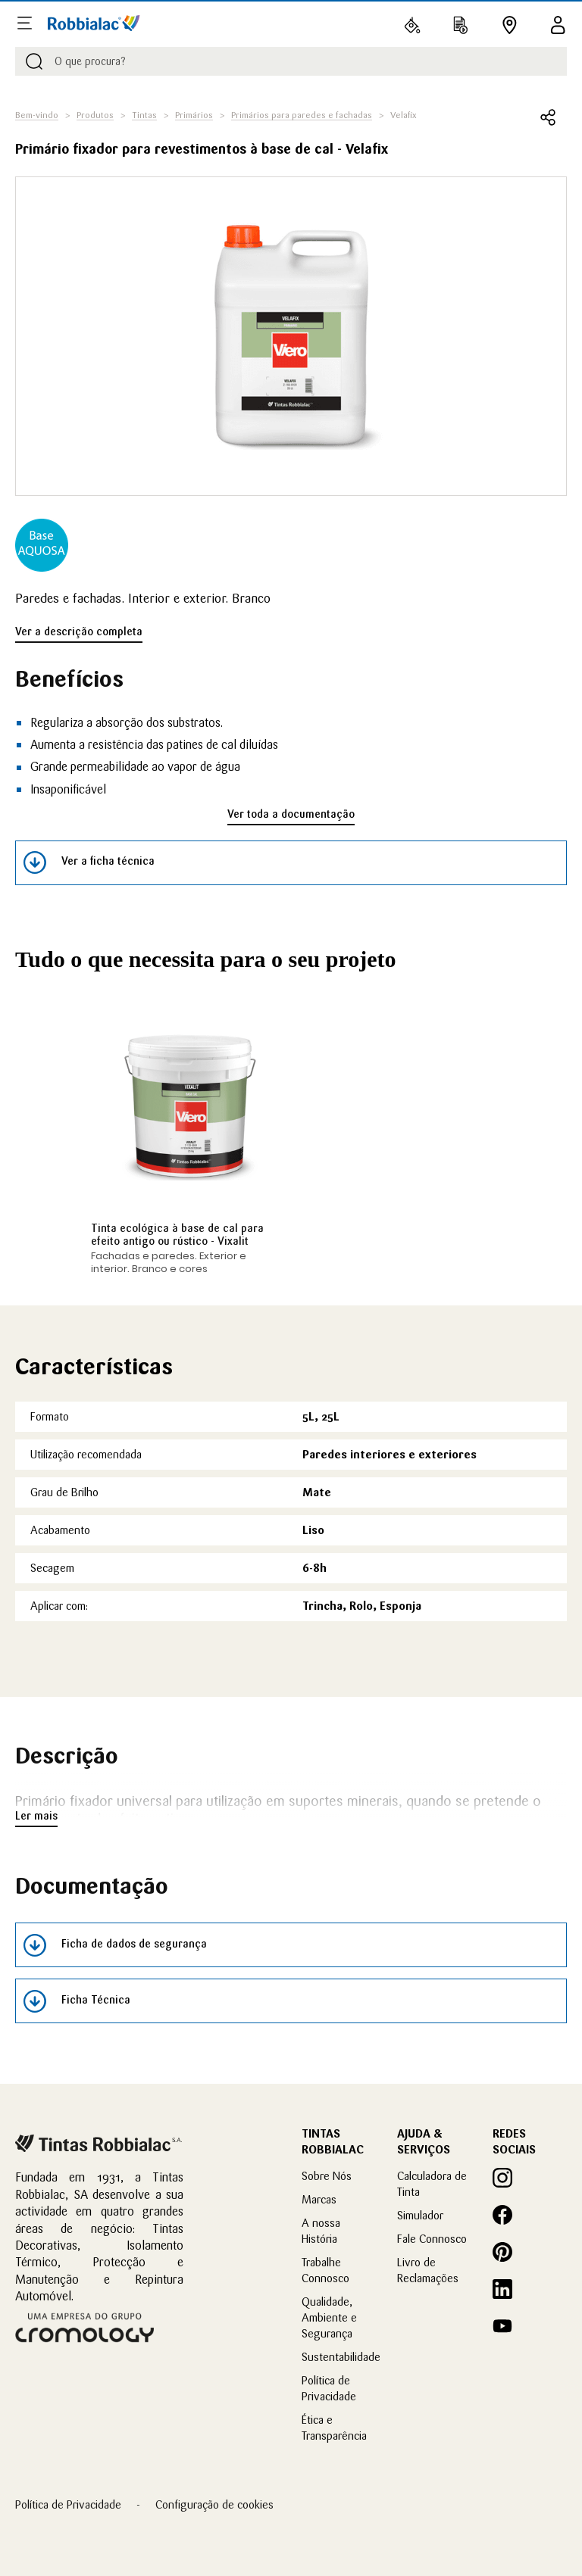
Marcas (319, 2199)
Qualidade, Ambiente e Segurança (329, 2317)
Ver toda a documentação (291, 814)
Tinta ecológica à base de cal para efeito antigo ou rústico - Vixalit (177, 1234)
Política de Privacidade (68, 2504)
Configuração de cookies (214, 2504)
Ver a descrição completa (78, 631)
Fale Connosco (432, 2238)
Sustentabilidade (341, 2357)
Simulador (420, 2215)
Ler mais (36, 1816)
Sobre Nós (327, 2176)
